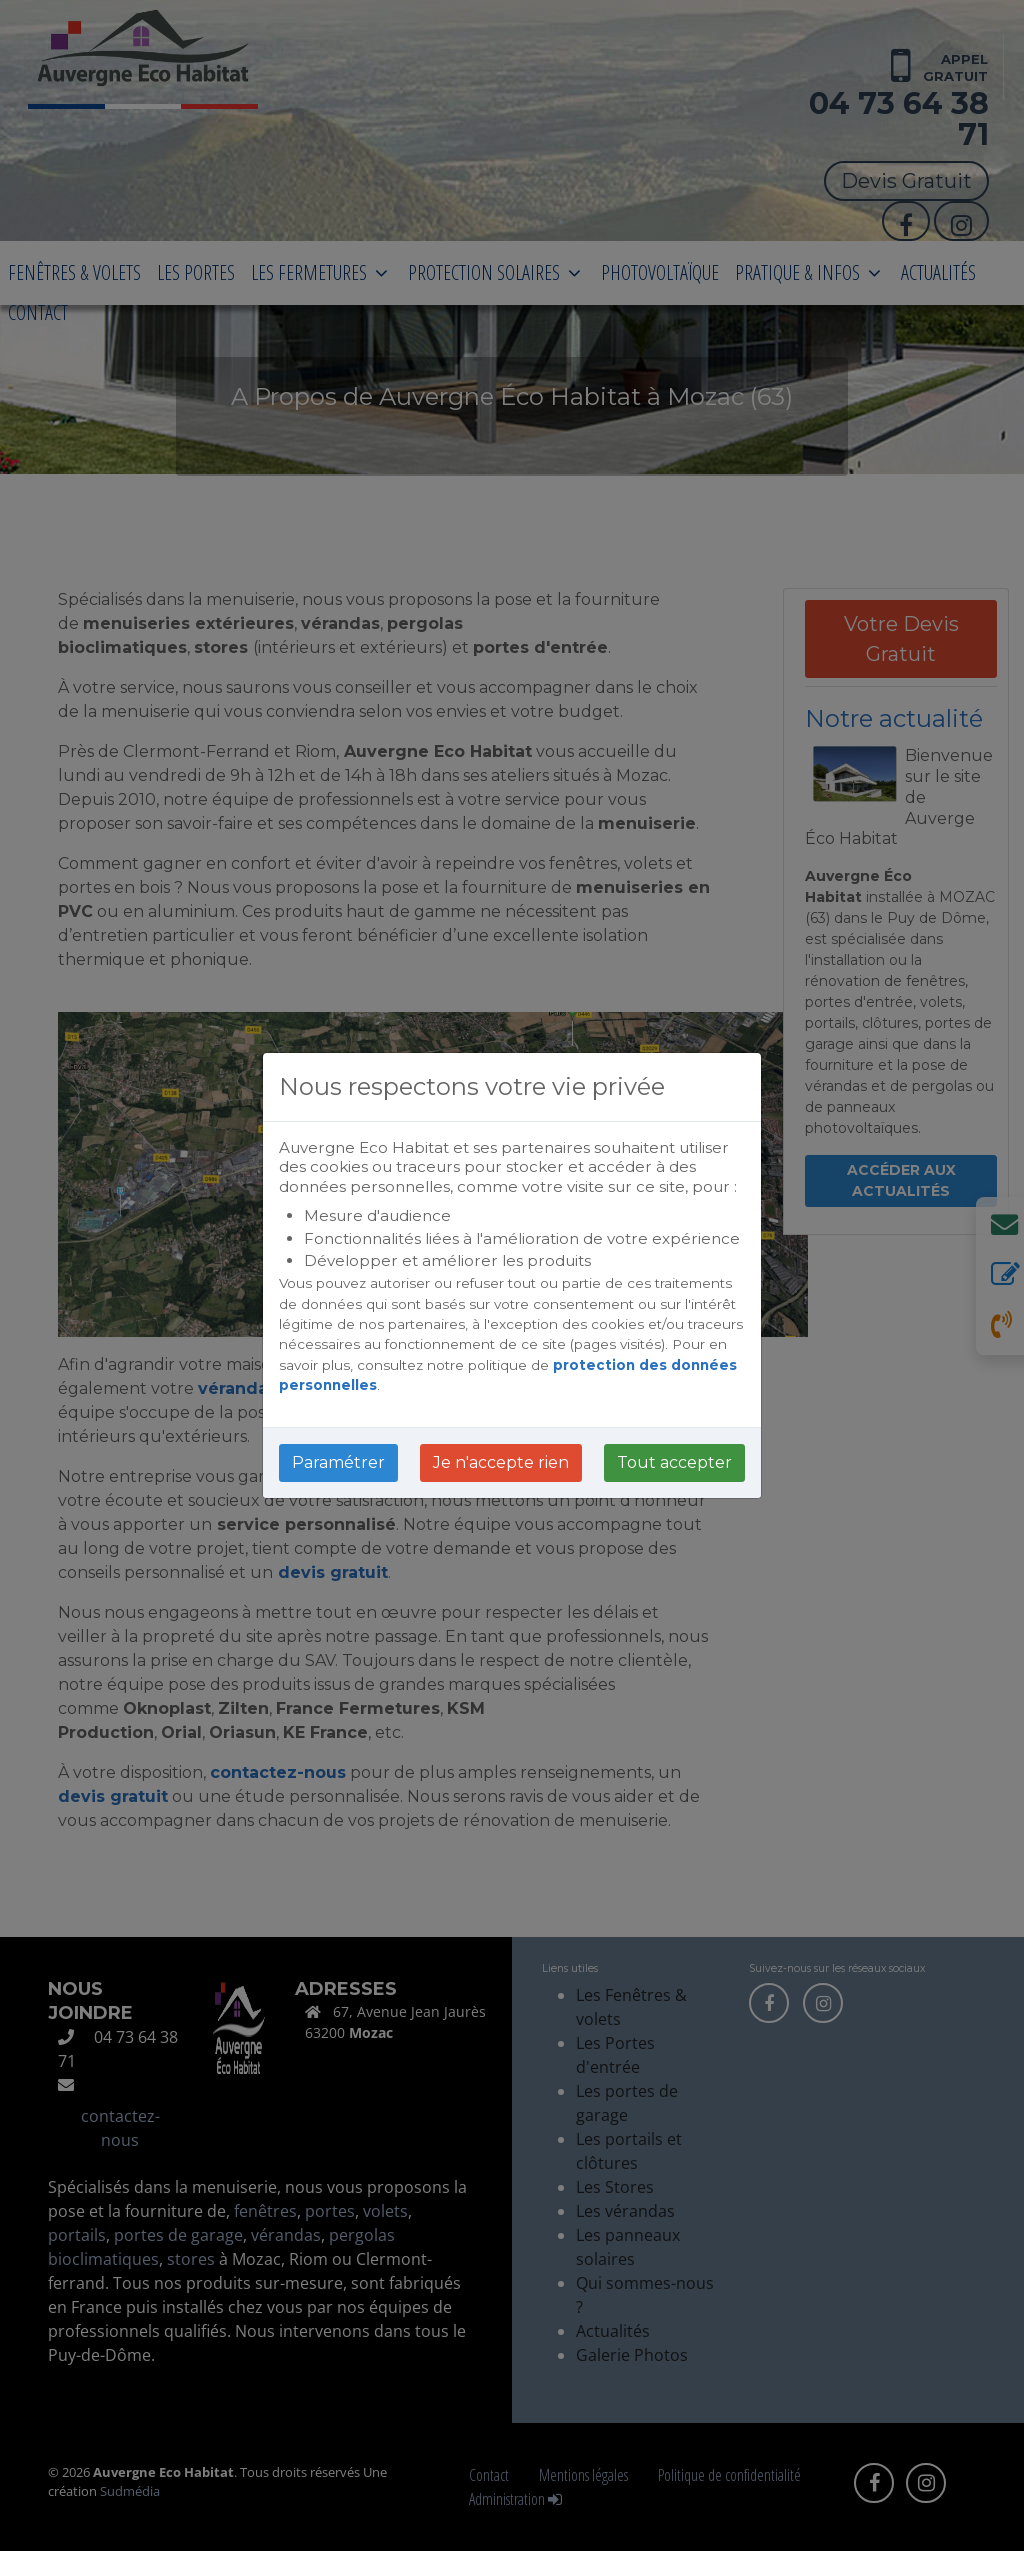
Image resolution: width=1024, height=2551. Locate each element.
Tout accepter (674, 1462)
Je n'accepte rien (501, 1462)
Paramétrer (338, 1462)
